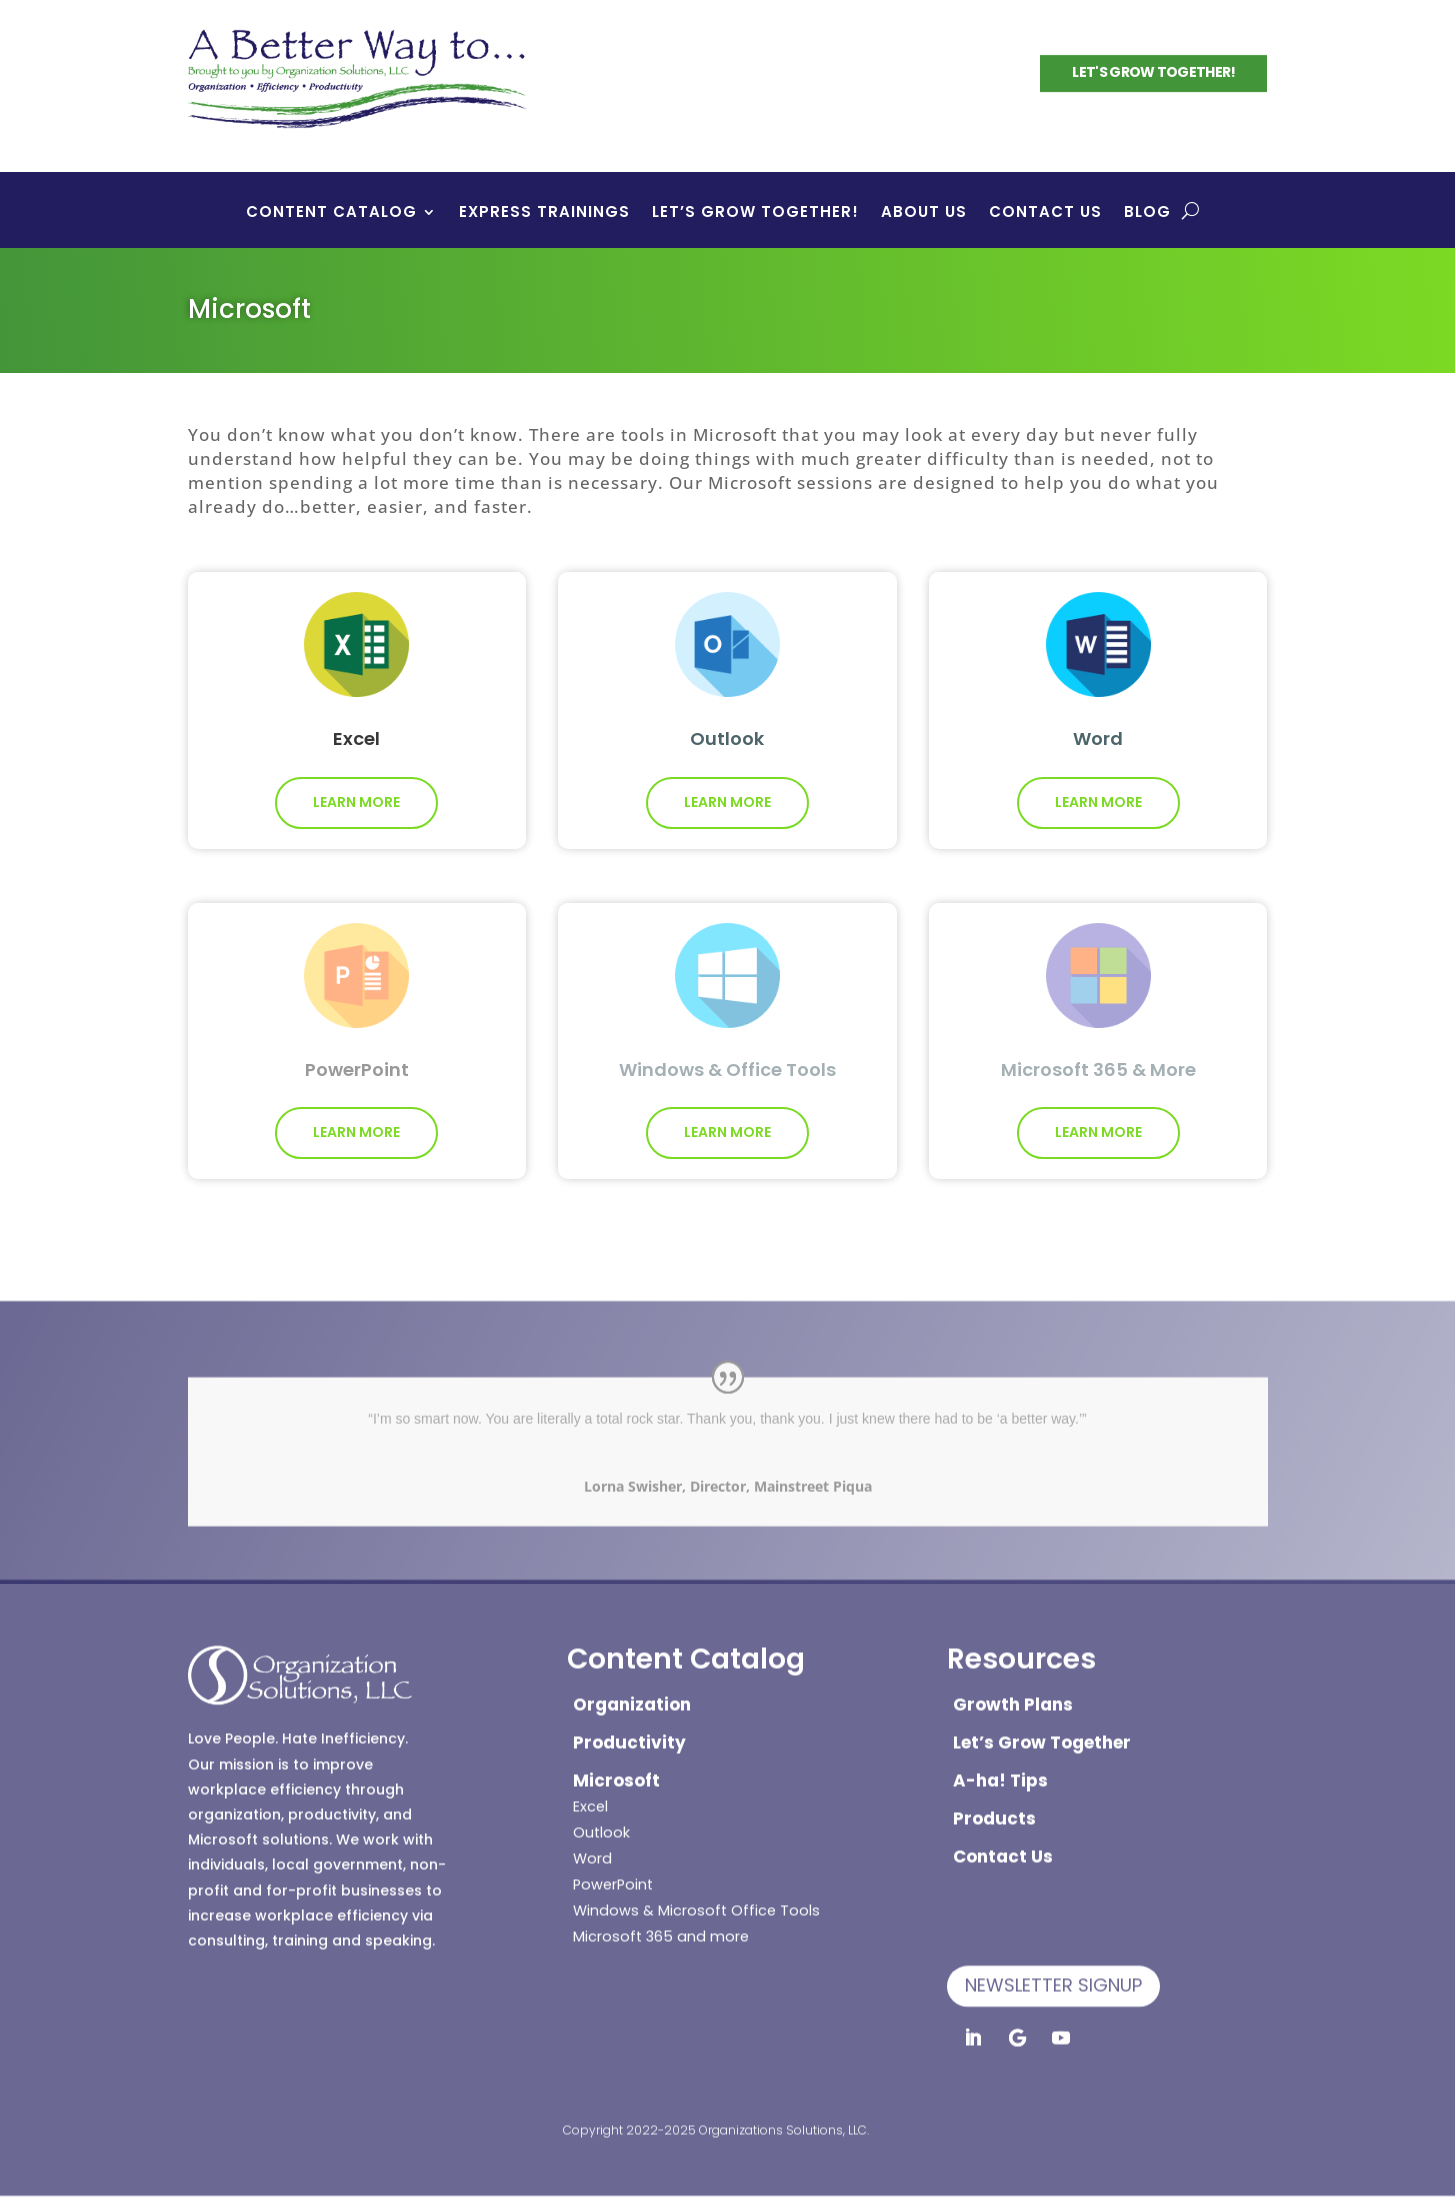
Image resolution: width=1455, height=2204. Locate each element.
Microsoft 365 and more (661, 1924)
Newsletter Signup (1053, 1972)
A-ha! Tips (1000, 1768)
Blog (1147, 213)
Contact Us (1045, 213)
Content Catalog (331, 213)
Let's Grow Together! (1153, 70)
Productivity (629, 1730)
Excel (590, 1794)
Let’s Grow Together (1042, 1730)
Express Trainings (544, 213)
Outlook (601, 1820)
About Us (924, 213)
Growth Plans (1013, 1692)
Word (592, 1846)
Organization (632, 1692)
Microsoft (616, 1768)
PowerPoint (613, 1872)
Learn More (356, 792)
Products (994, 1806)
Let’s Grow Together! (755, 213)
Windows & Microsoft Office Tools (696, 1898)
